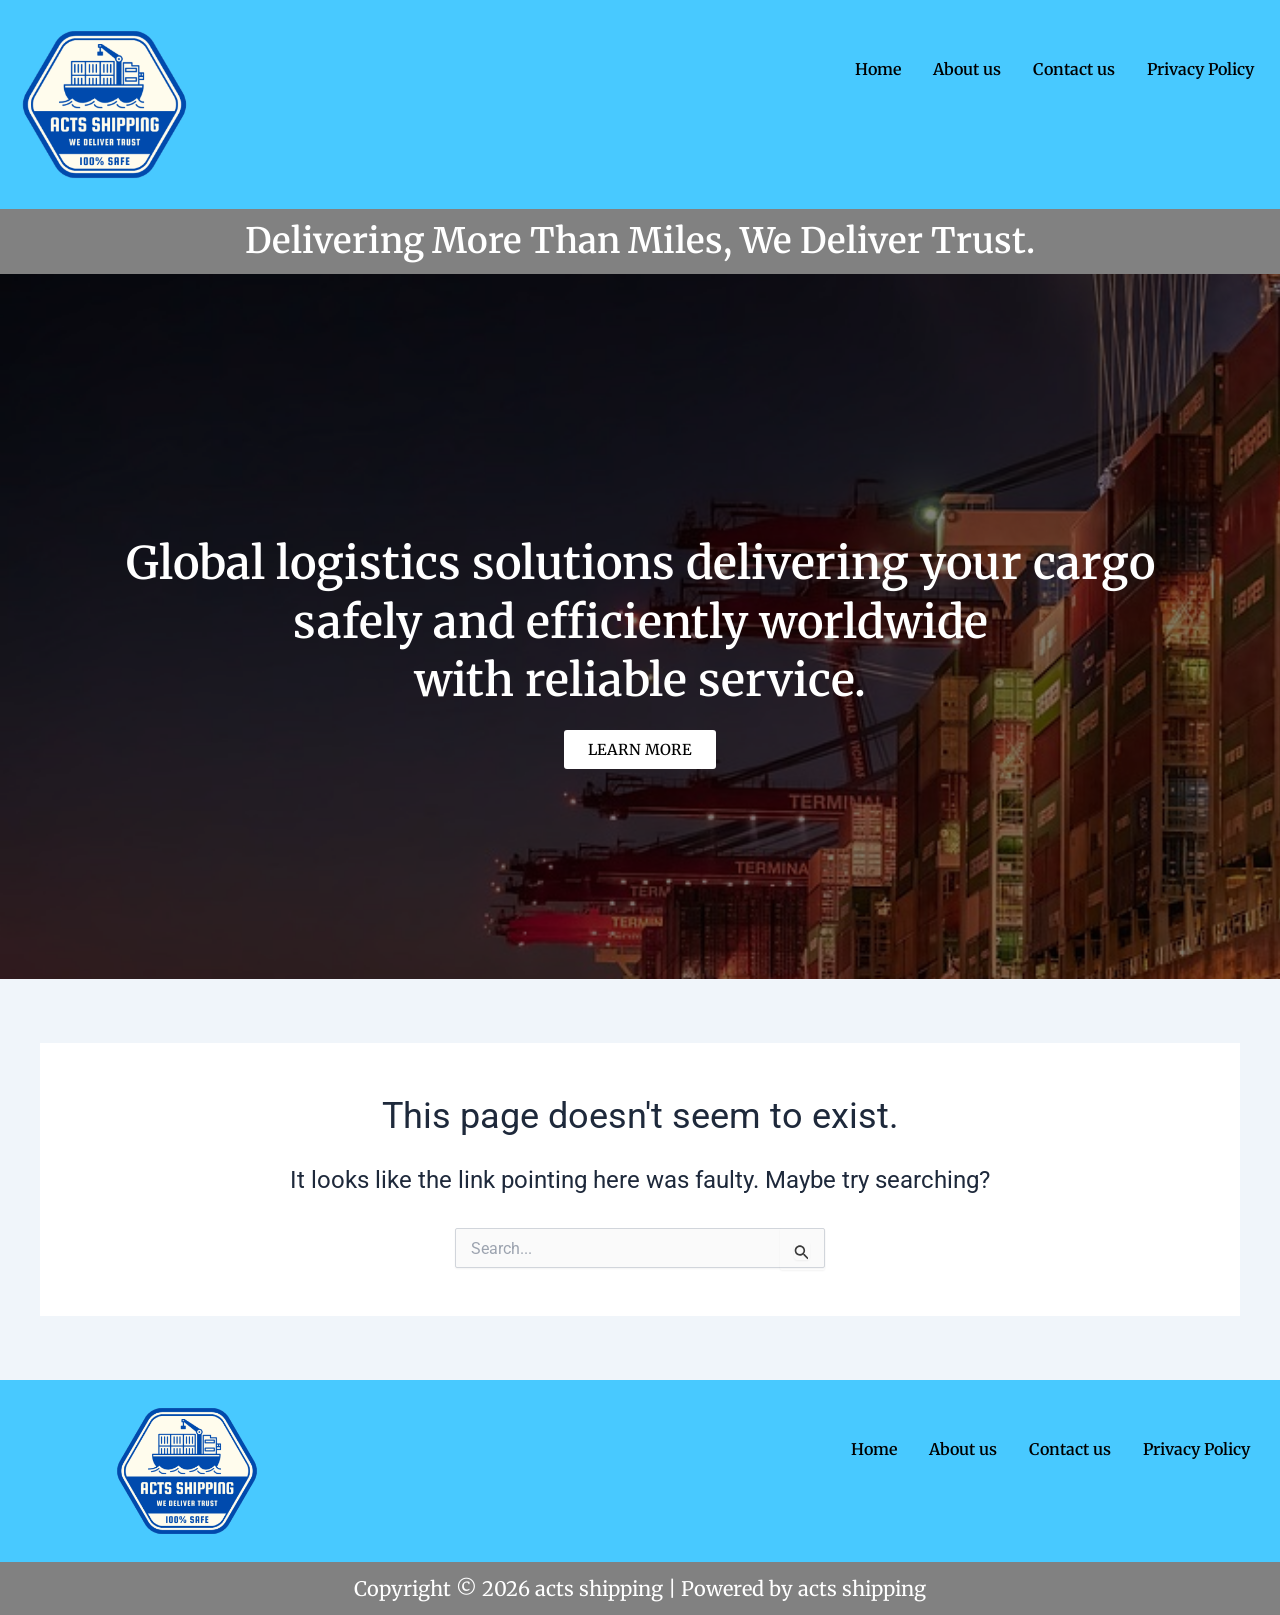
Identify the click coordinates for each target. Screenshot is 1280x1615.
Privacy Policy (1200, 69)
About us (967, 69)
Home (878, 69)
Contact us (1074, 69)
